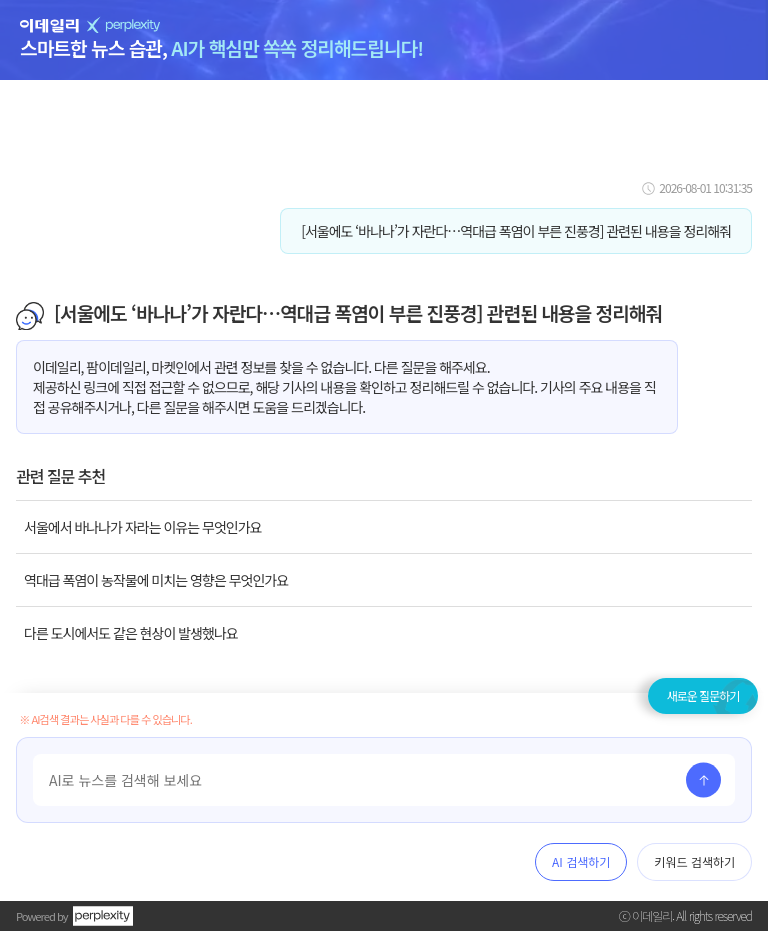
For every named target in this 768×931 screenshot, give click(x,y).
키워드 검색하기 (694, 861)
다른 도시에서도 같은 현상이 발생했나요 (131, 633)
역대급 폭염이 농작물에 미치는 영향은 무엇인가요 (156, 580)
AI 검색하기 (581, 861)
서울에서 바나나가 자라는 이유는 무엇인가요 (142, 527)
